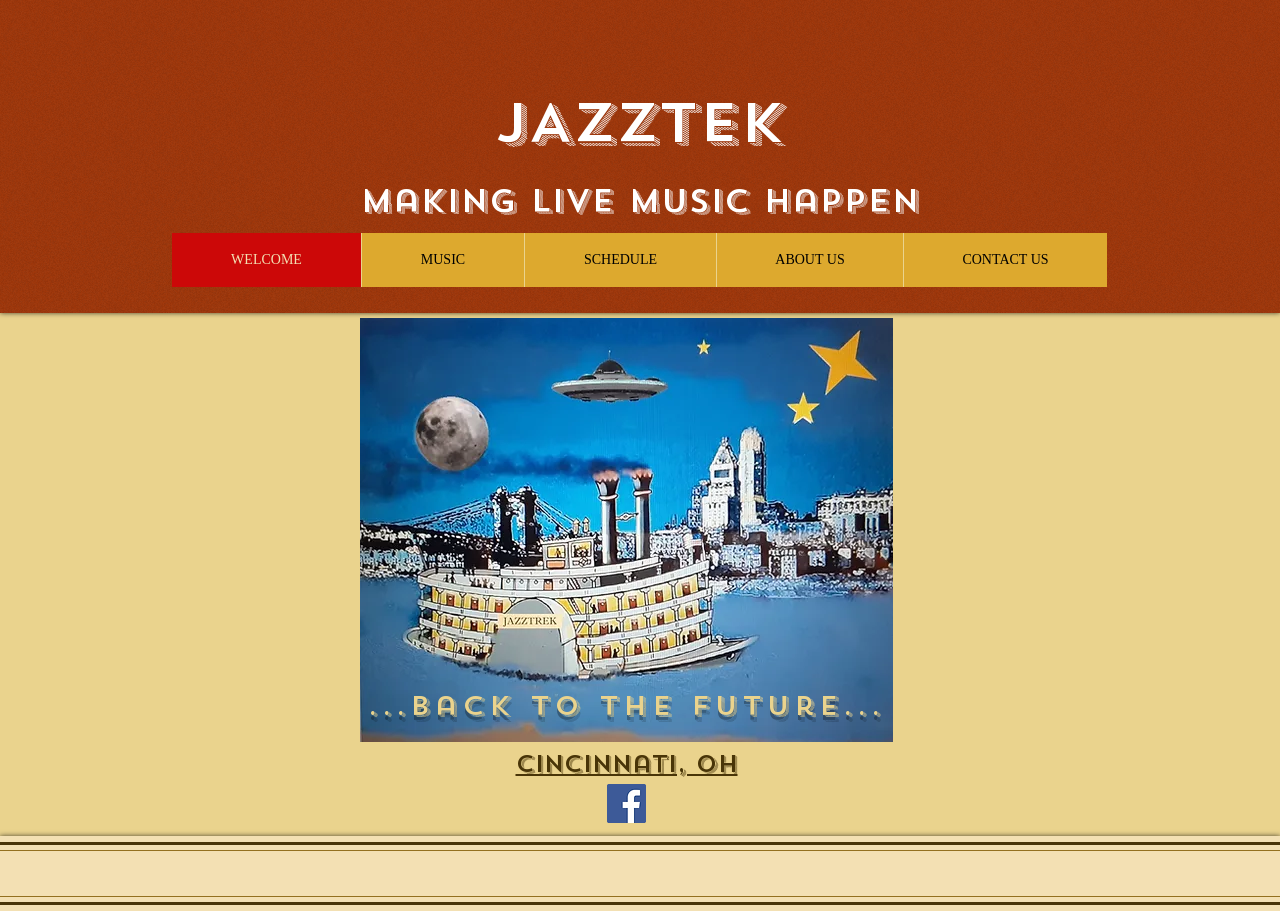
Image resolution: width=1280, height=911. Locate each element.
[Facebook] (626, 803)
